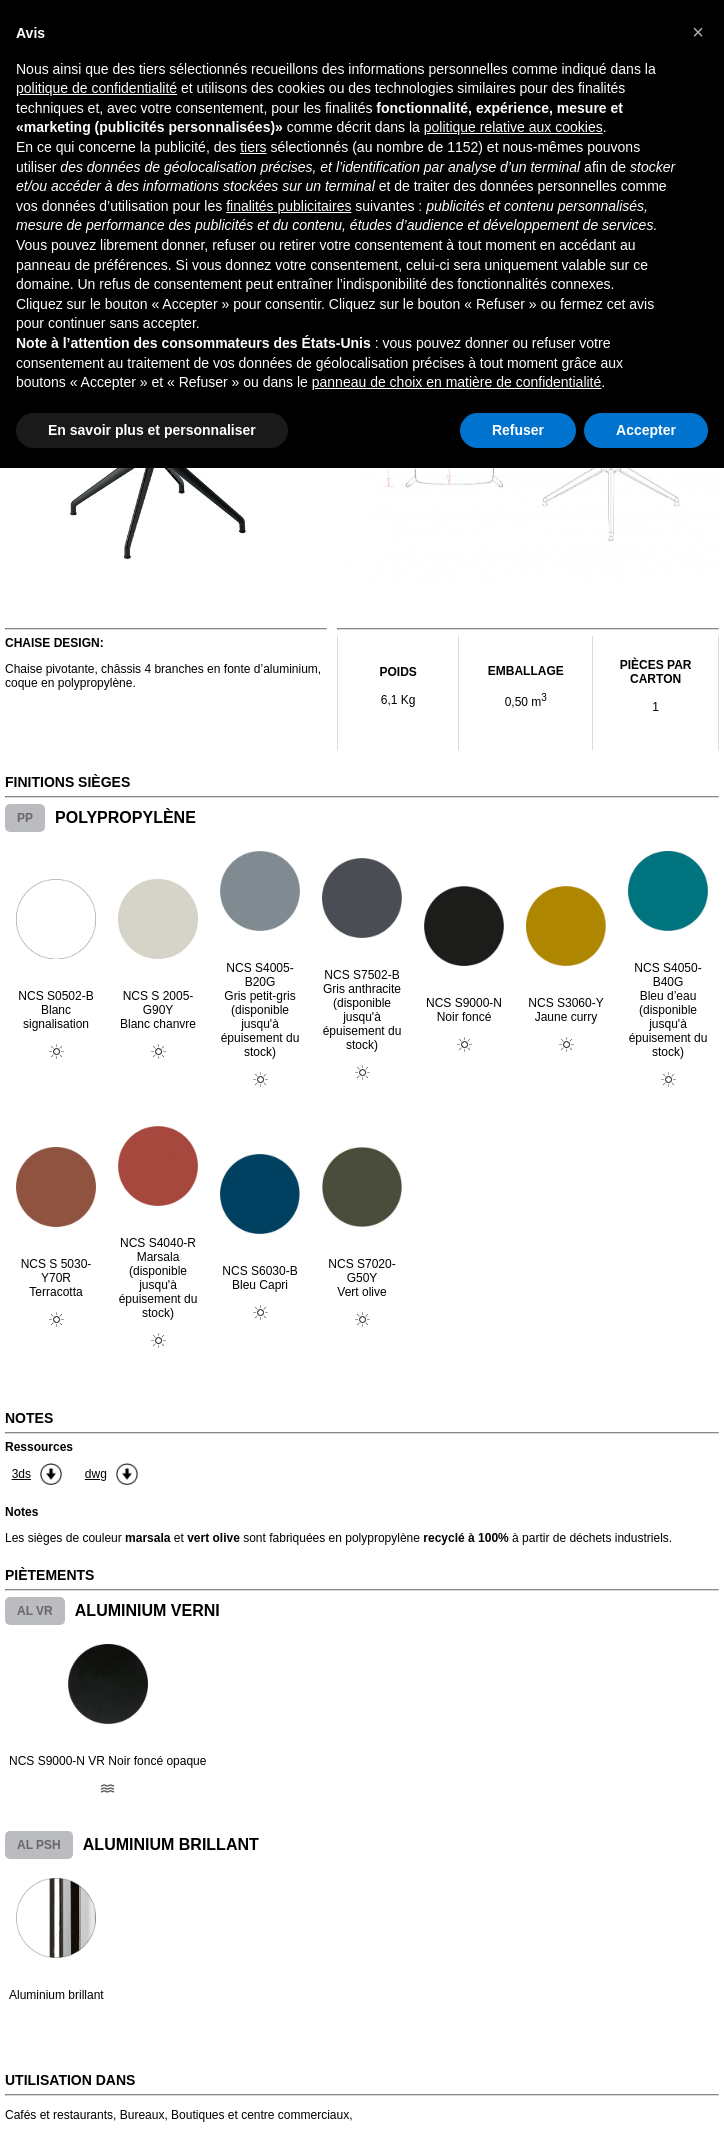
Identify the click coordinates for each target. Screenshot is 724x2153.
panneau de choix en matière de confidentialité (457, 382)
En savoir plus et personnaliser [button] (152, 430)
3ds (21, 1474)
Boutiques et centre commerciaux (260, 2115)
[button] (698, 32)
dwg (96, 1474)
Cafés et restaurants (59, 2115)
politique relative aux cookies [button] (513, 127)
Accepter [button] (646, 430)
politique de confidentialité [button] (96, 88)
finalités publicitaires (288, 206)
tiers (253, 147)
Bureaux (142, 2115)
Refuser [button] (518, 430)
